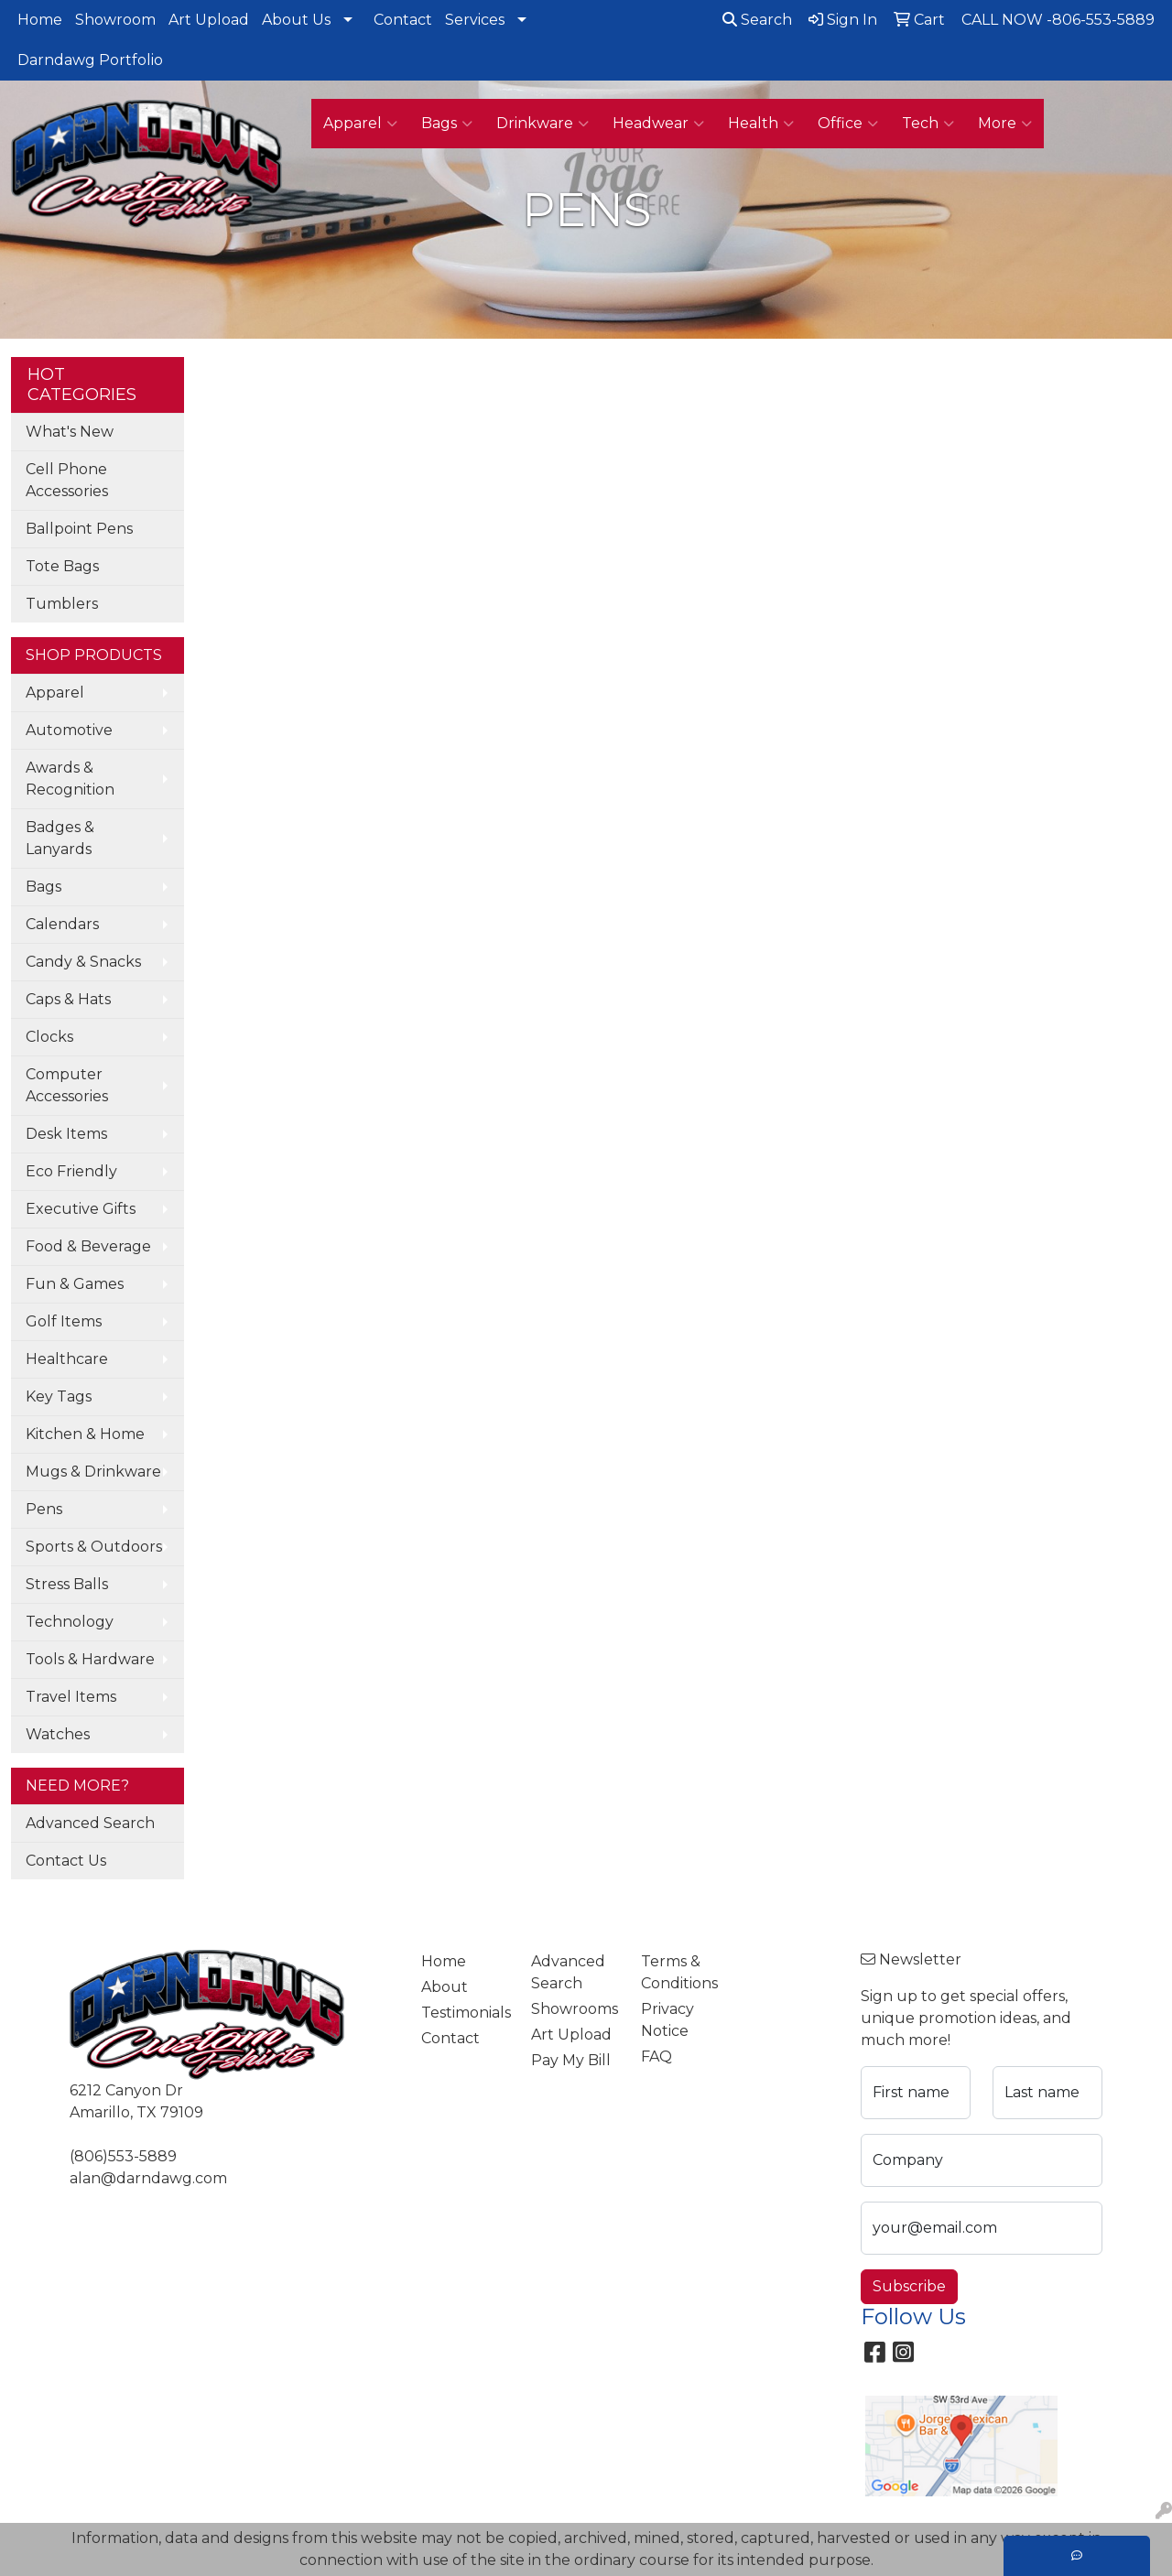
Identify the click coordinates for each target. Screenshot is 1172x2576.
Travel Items (71, 1696)
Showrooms (574, 2009)
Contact (403, 19)
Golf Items (64, 1321)
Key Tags (59, 1396)
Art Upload (208, 19)
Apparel (360, 124)
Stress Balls (67, 1584)
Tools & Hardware (90, 1659)
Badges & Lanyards (60, 838)
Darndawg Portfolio (90, 60)
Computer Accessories (67, 1085)
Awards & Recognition (70, 778)
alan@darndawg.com (148, 2178)
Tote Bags (62, 566)
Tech (928, 124)
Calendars (62, 924)
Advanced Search (90, 1823)
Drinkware (542, 124)
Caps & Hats (68, 999)
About (444, 1987)
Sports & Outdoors (94, 1546)
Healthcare (67, 1359)
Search (757, 19)
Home (39, 19)
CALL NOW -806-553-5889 (1058, 19)
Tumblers (62, 603)
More (1005, 124)
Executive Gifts (81, 1209)
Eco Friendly (71, 1171)
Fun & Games (75, 1284)
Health (761, 124)
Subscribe (909, 2286)
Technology (70, 1621)
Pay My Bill (571, 2060)
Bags (446, 124)
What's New (70, 431)
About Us (296, 19)
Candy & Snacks (83, 961)
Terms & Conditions (679, 1972)
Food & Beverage (88, 1246)
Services (475, 19)
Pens (44, 1509)
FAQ (656, 2056)
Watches (58, 1734)
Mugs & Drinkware (93, 1471)
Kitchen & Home (85, 1434)
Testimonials (465, 2012)
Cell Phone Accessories (67, 480)
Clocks (49, 1036)
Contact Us (66, 1860)
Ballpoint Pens (79, 528)
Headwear (658, 124)
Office (848, 124)
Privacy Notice (667, 2020)
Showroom (115, 19)
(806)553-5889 (123, 2156)
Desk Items (66, 1133)
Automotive (69, 730)
